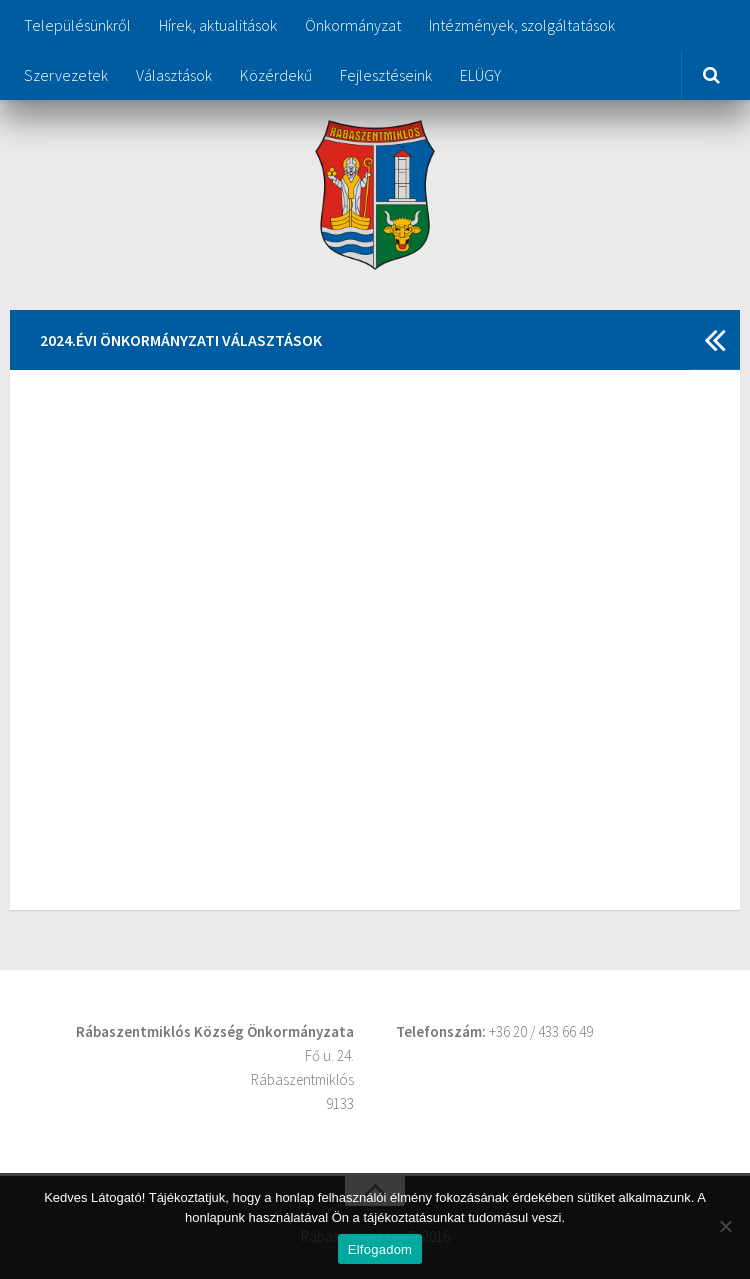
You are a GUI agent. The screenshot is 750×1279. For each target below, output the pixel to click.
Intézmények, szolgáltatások (522, 25)
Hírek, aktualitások (218, 25)
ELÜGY (480, 75)
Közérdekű (276, 75)
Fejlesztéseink (386, 75)
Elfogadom (380, 1249)
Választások (174, 75)
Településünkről (77, 25)
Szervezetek (66, 75)
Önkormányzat (353, 25)
